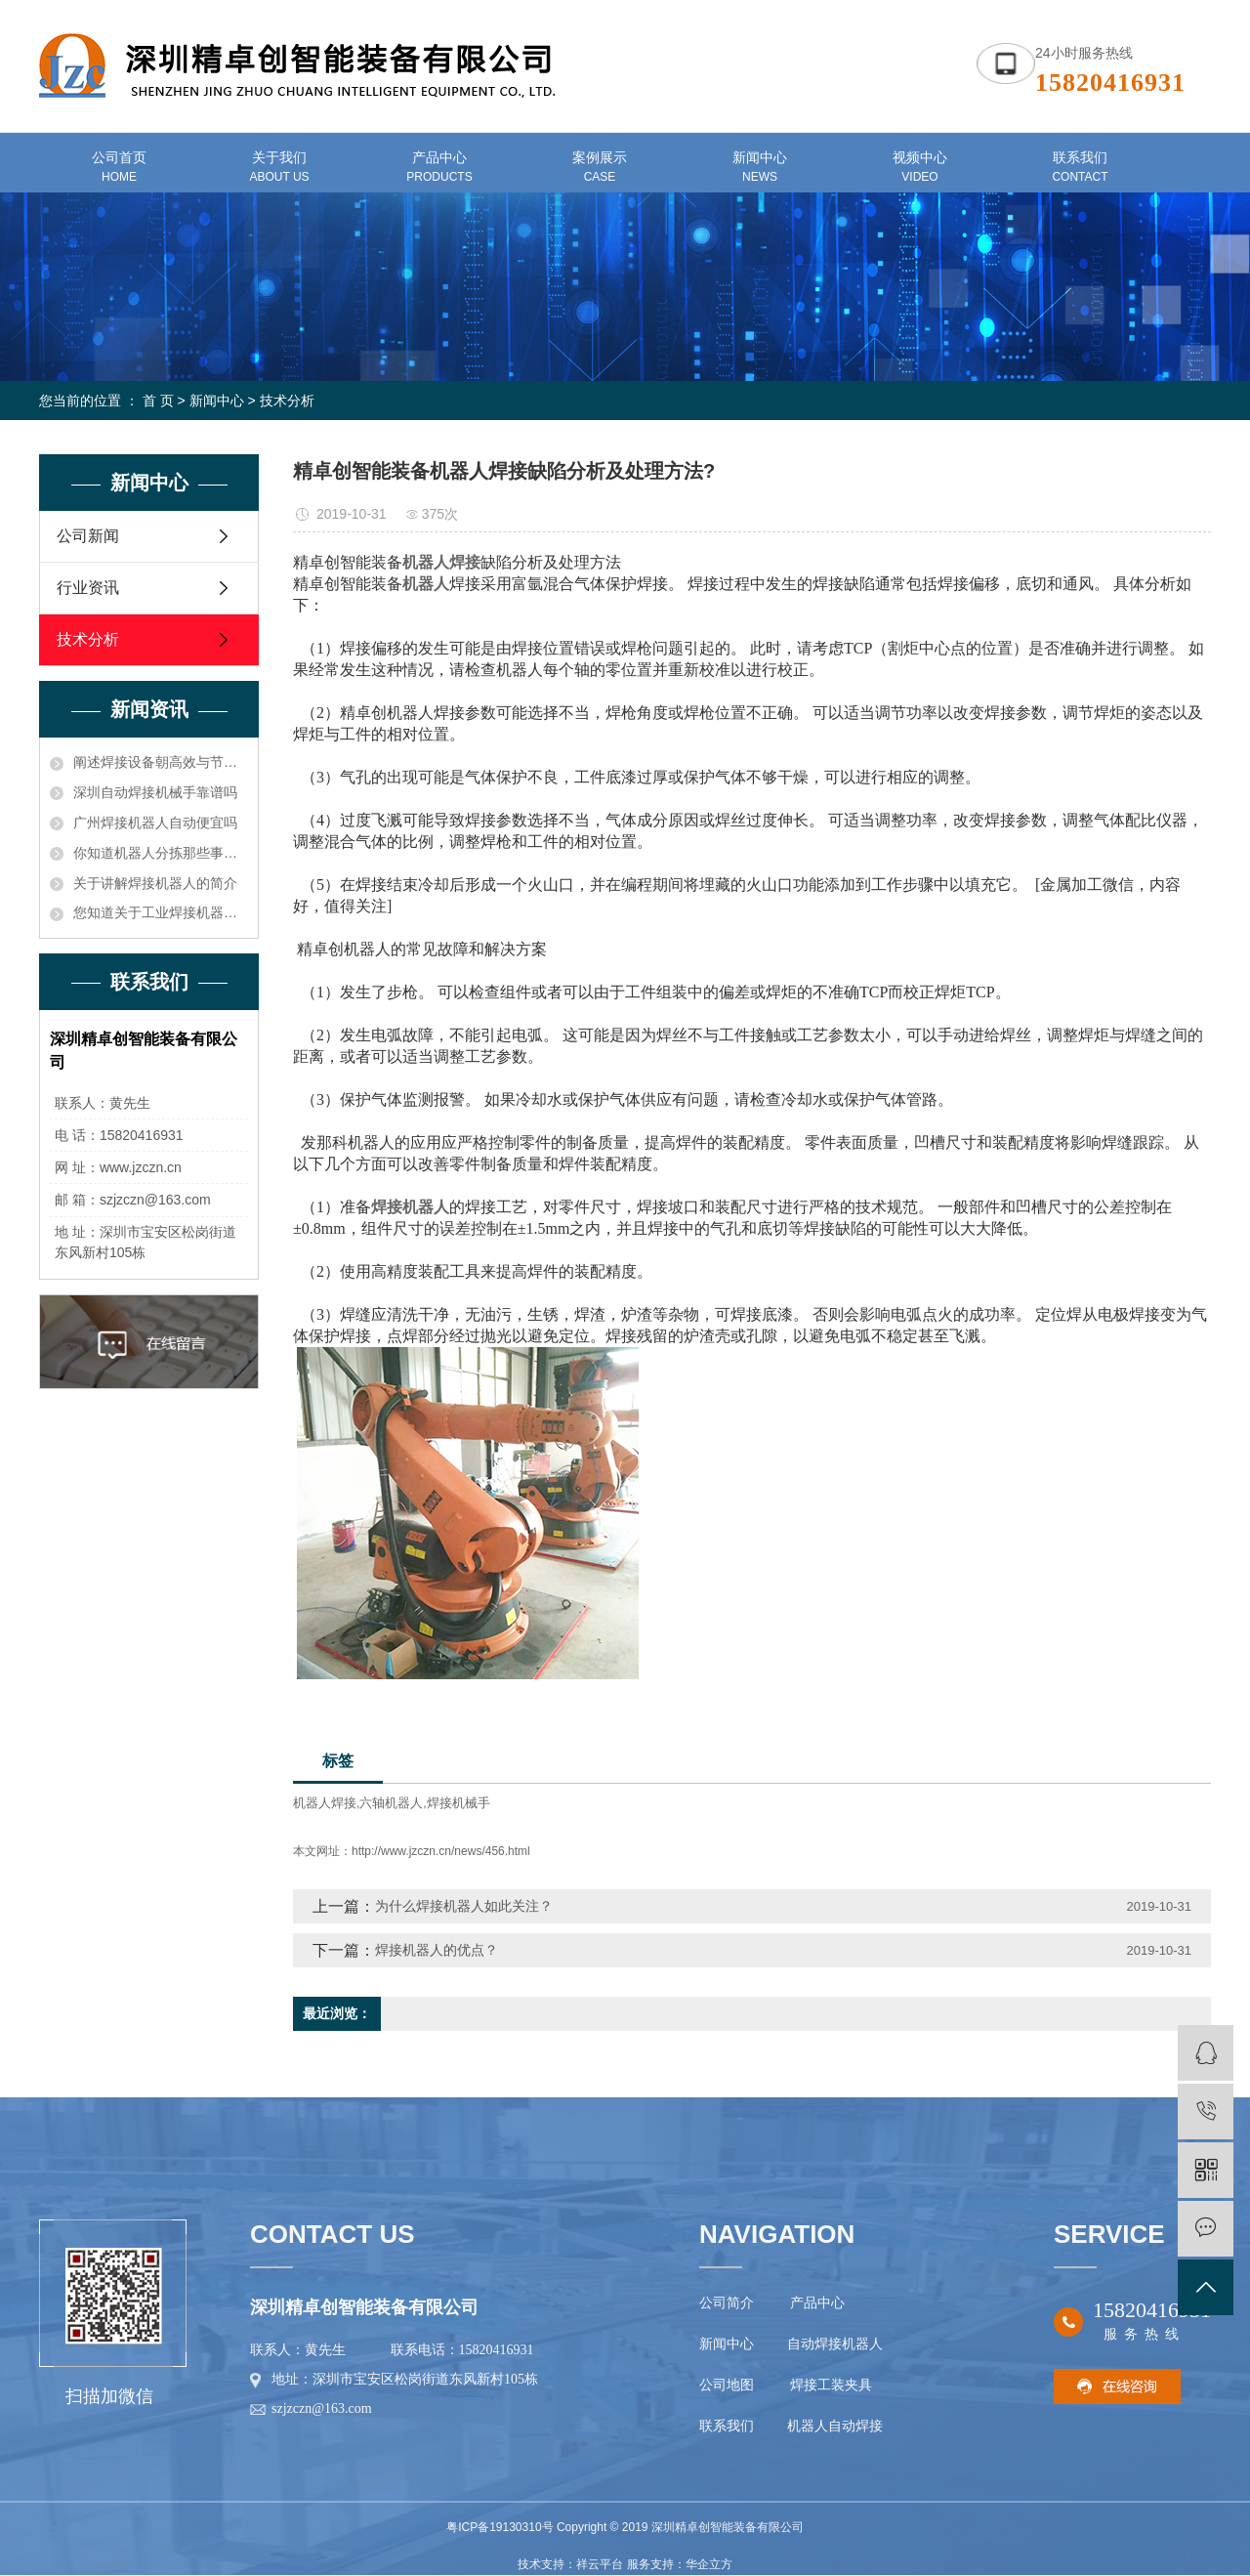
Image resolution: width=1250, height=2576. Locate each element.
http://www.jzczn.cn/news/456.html (441, 1851)
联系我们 (728, 2426)
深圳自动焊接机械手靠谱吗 (155, 792)
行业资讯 (88, 587)
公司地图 (730, 2385)
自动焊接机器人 (833, 2344)
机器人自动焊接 (835, 2426)
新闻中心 (216, 400)
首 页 (158, 400)
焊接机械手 (458, 1802)
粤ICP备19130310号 (499, 2527)
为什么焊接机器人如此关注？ (464, 1906)
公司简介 (726, 2303)
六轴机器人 (391, 1802)
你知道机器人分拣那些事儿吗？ (160, 853)
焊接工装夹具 (831, 2385)
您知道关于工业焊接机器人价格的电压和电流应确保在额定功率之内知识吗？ (160, 912)
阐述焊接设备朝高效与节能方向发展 (160, 762)
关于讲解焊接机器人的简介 (155, 883)
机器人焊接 (324, 1802)
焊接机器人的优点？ (436, 1950)
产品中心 (817, 2303)
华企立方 (709, 2564)
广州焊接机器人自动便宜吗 (155, 822)
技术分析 (287, 400)
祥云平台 (599, 2564)
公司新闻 (88, 536)
